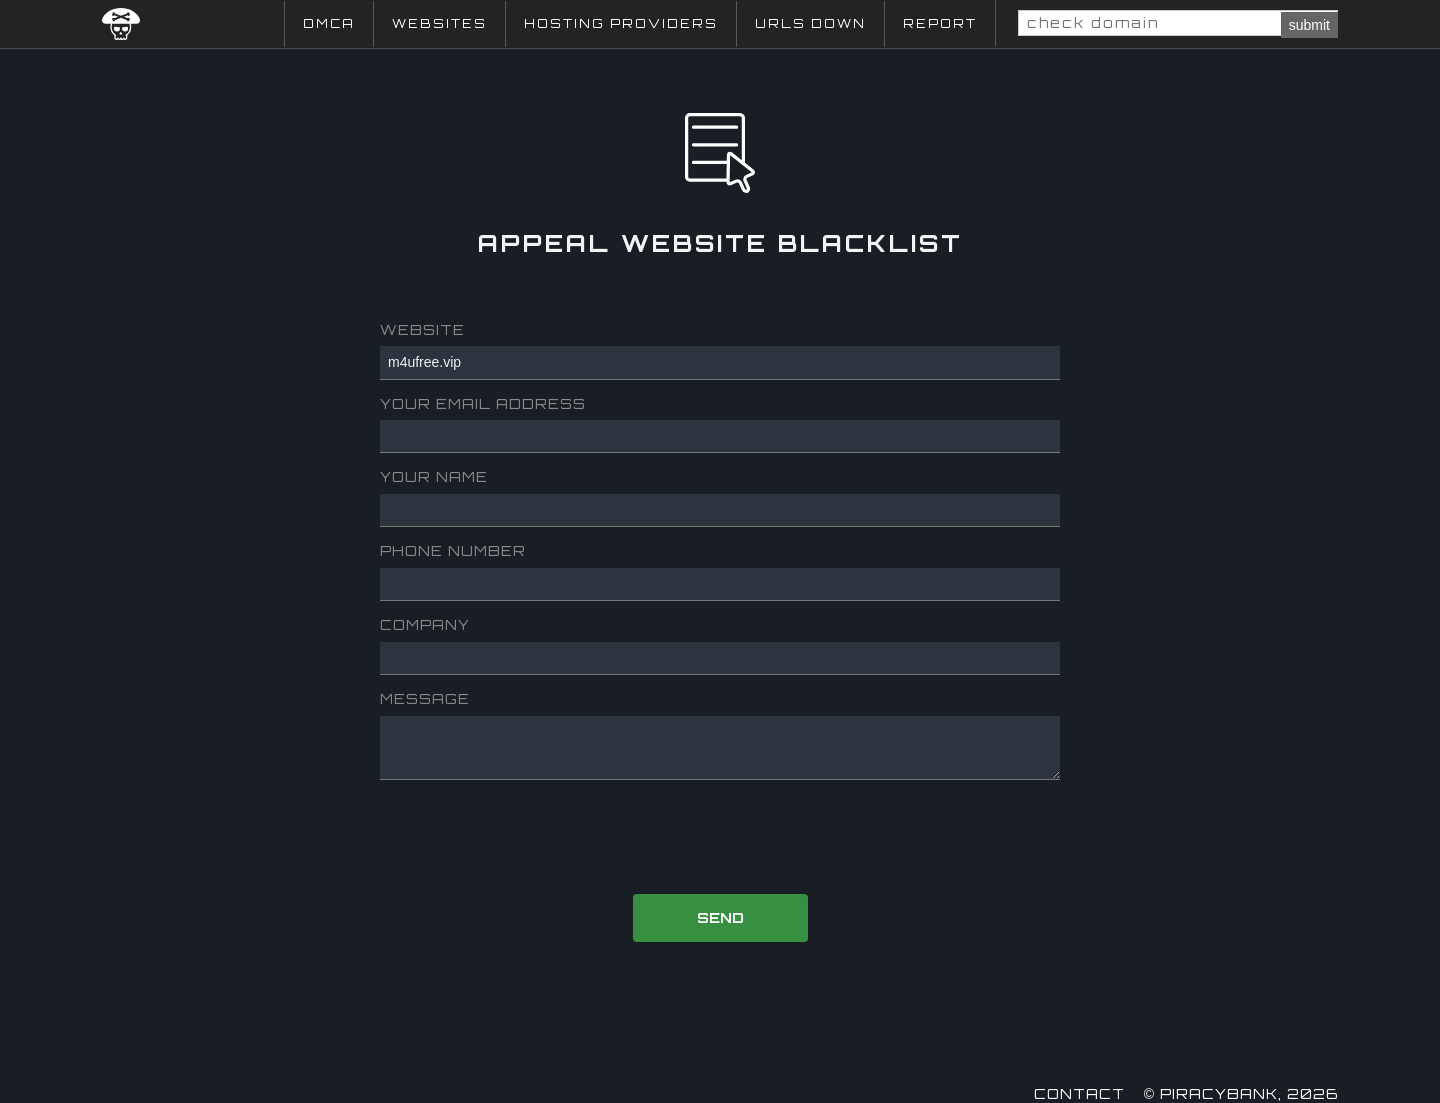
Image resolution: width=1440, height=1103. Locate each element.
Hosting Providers (621, 23)
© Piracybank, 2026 (1241, 1093)
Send (720, 917)
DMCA (329, 23)
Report (940, 23)
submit (1309, 25)
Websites (439, 23)
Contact (1079, 1093)
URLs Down (810, 23)
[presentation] (722, 839)
